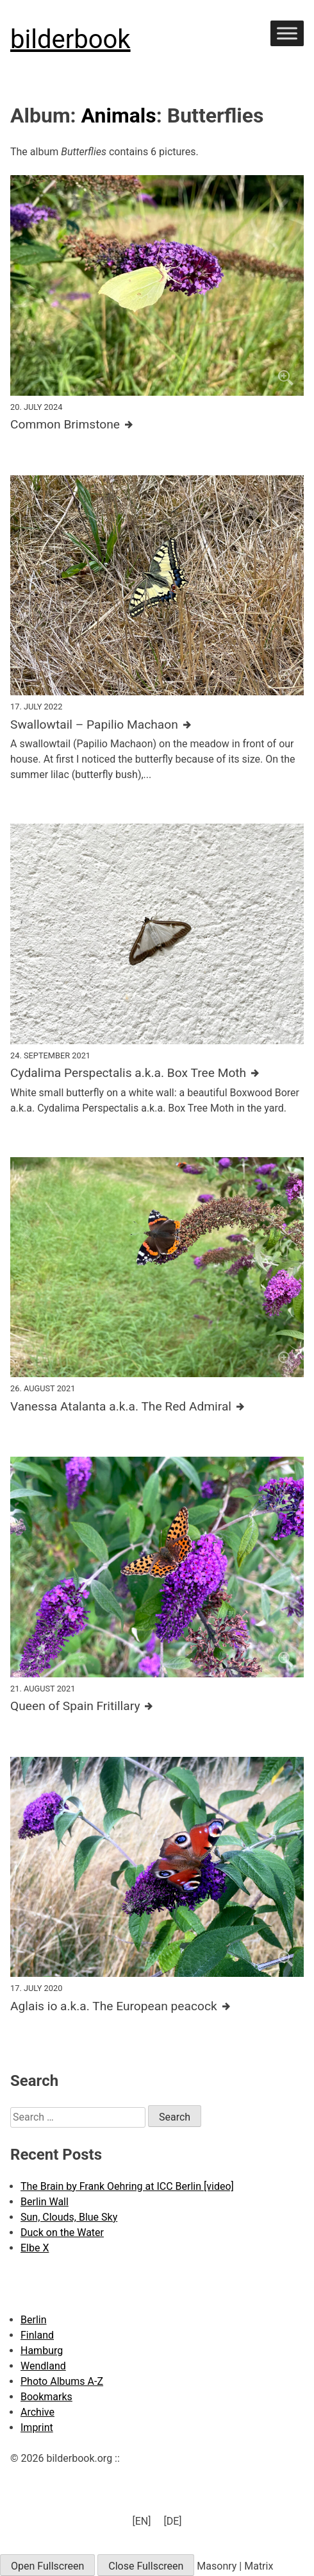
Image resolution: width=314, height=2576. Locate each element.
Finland (37, 2335)
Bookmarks (46, 2397)
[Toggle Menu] (287, 33)
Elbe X (35, 2248)
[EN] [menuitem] (141, 2520)
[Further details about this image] (157, 425)
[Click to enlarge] (157, 285)
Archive (37, 2412)
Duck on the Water (62, 2232)
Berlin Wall (45, 2202)
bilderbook (70, 39)
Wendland (43, 2366)
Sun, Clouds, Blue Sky (69, 2217)
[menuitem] (141, 2521)
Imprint (37, 2427)
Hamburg (42, 2350)
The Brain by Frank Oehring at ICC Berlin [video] (127, 2186)
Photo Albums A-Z (62, 2381)
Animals (118, 115)
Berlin (34, 2320)
